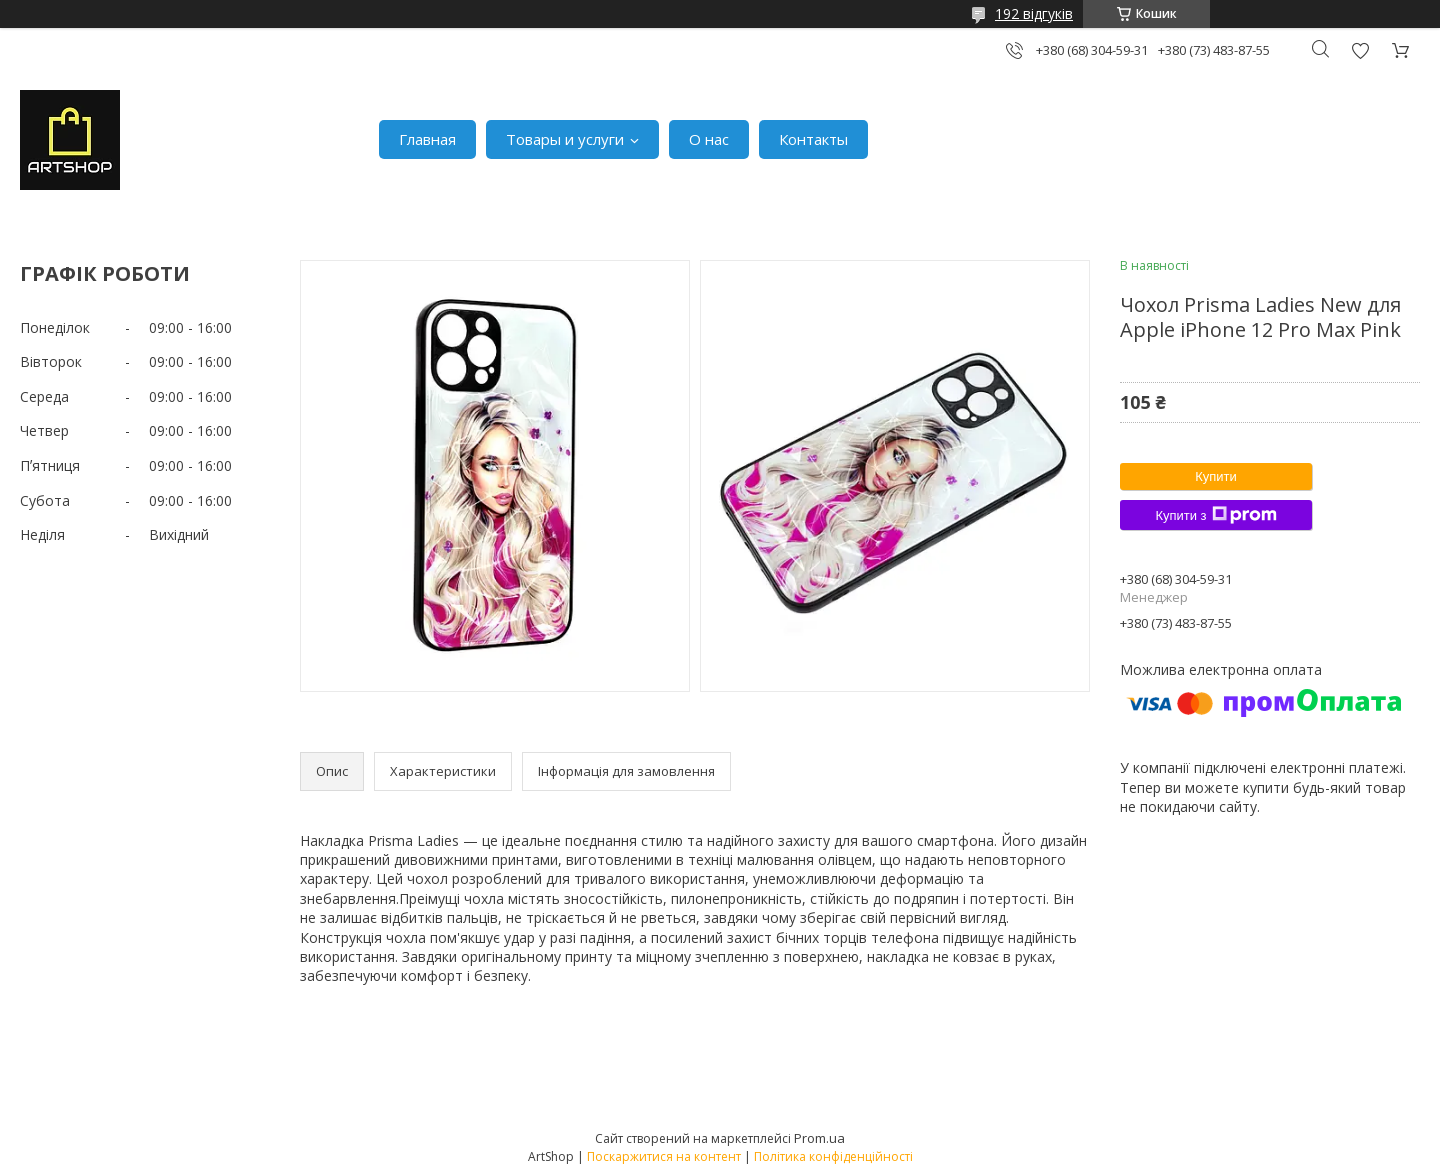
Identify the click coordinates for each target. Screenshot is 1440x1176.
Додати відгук (1360, 50)
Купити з (1215, 515)
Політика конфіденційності (833, 1156)
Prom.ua (819, 1138)
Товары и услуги (565, 139)
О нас (709, 139)
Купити (1216, 476)
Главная (427, 139)
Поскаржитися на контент (664, 1156)
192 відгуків (1034, 13)
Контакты (813, 139)
